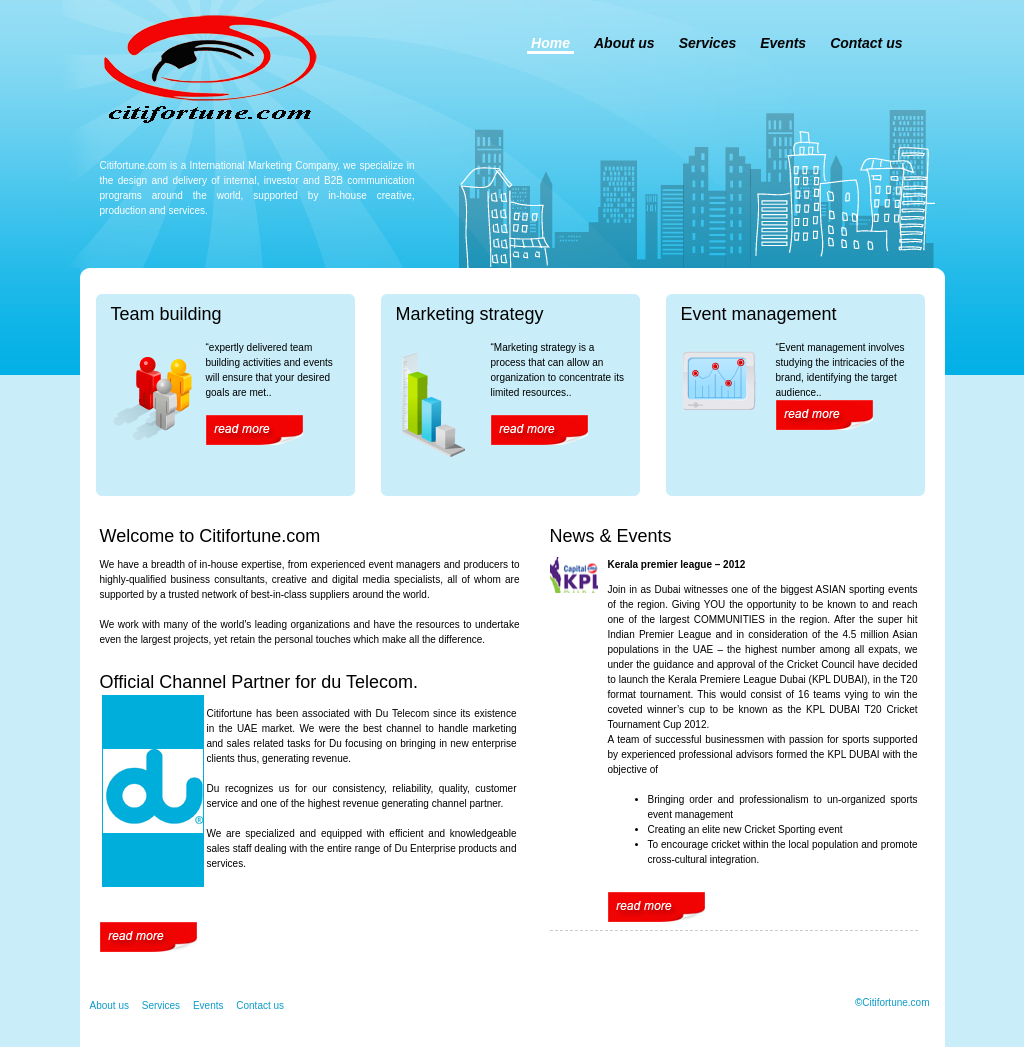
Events (783, 43)
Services (708, 43)
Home (550, 43)
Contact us (866, 43)
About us (624, 43)
